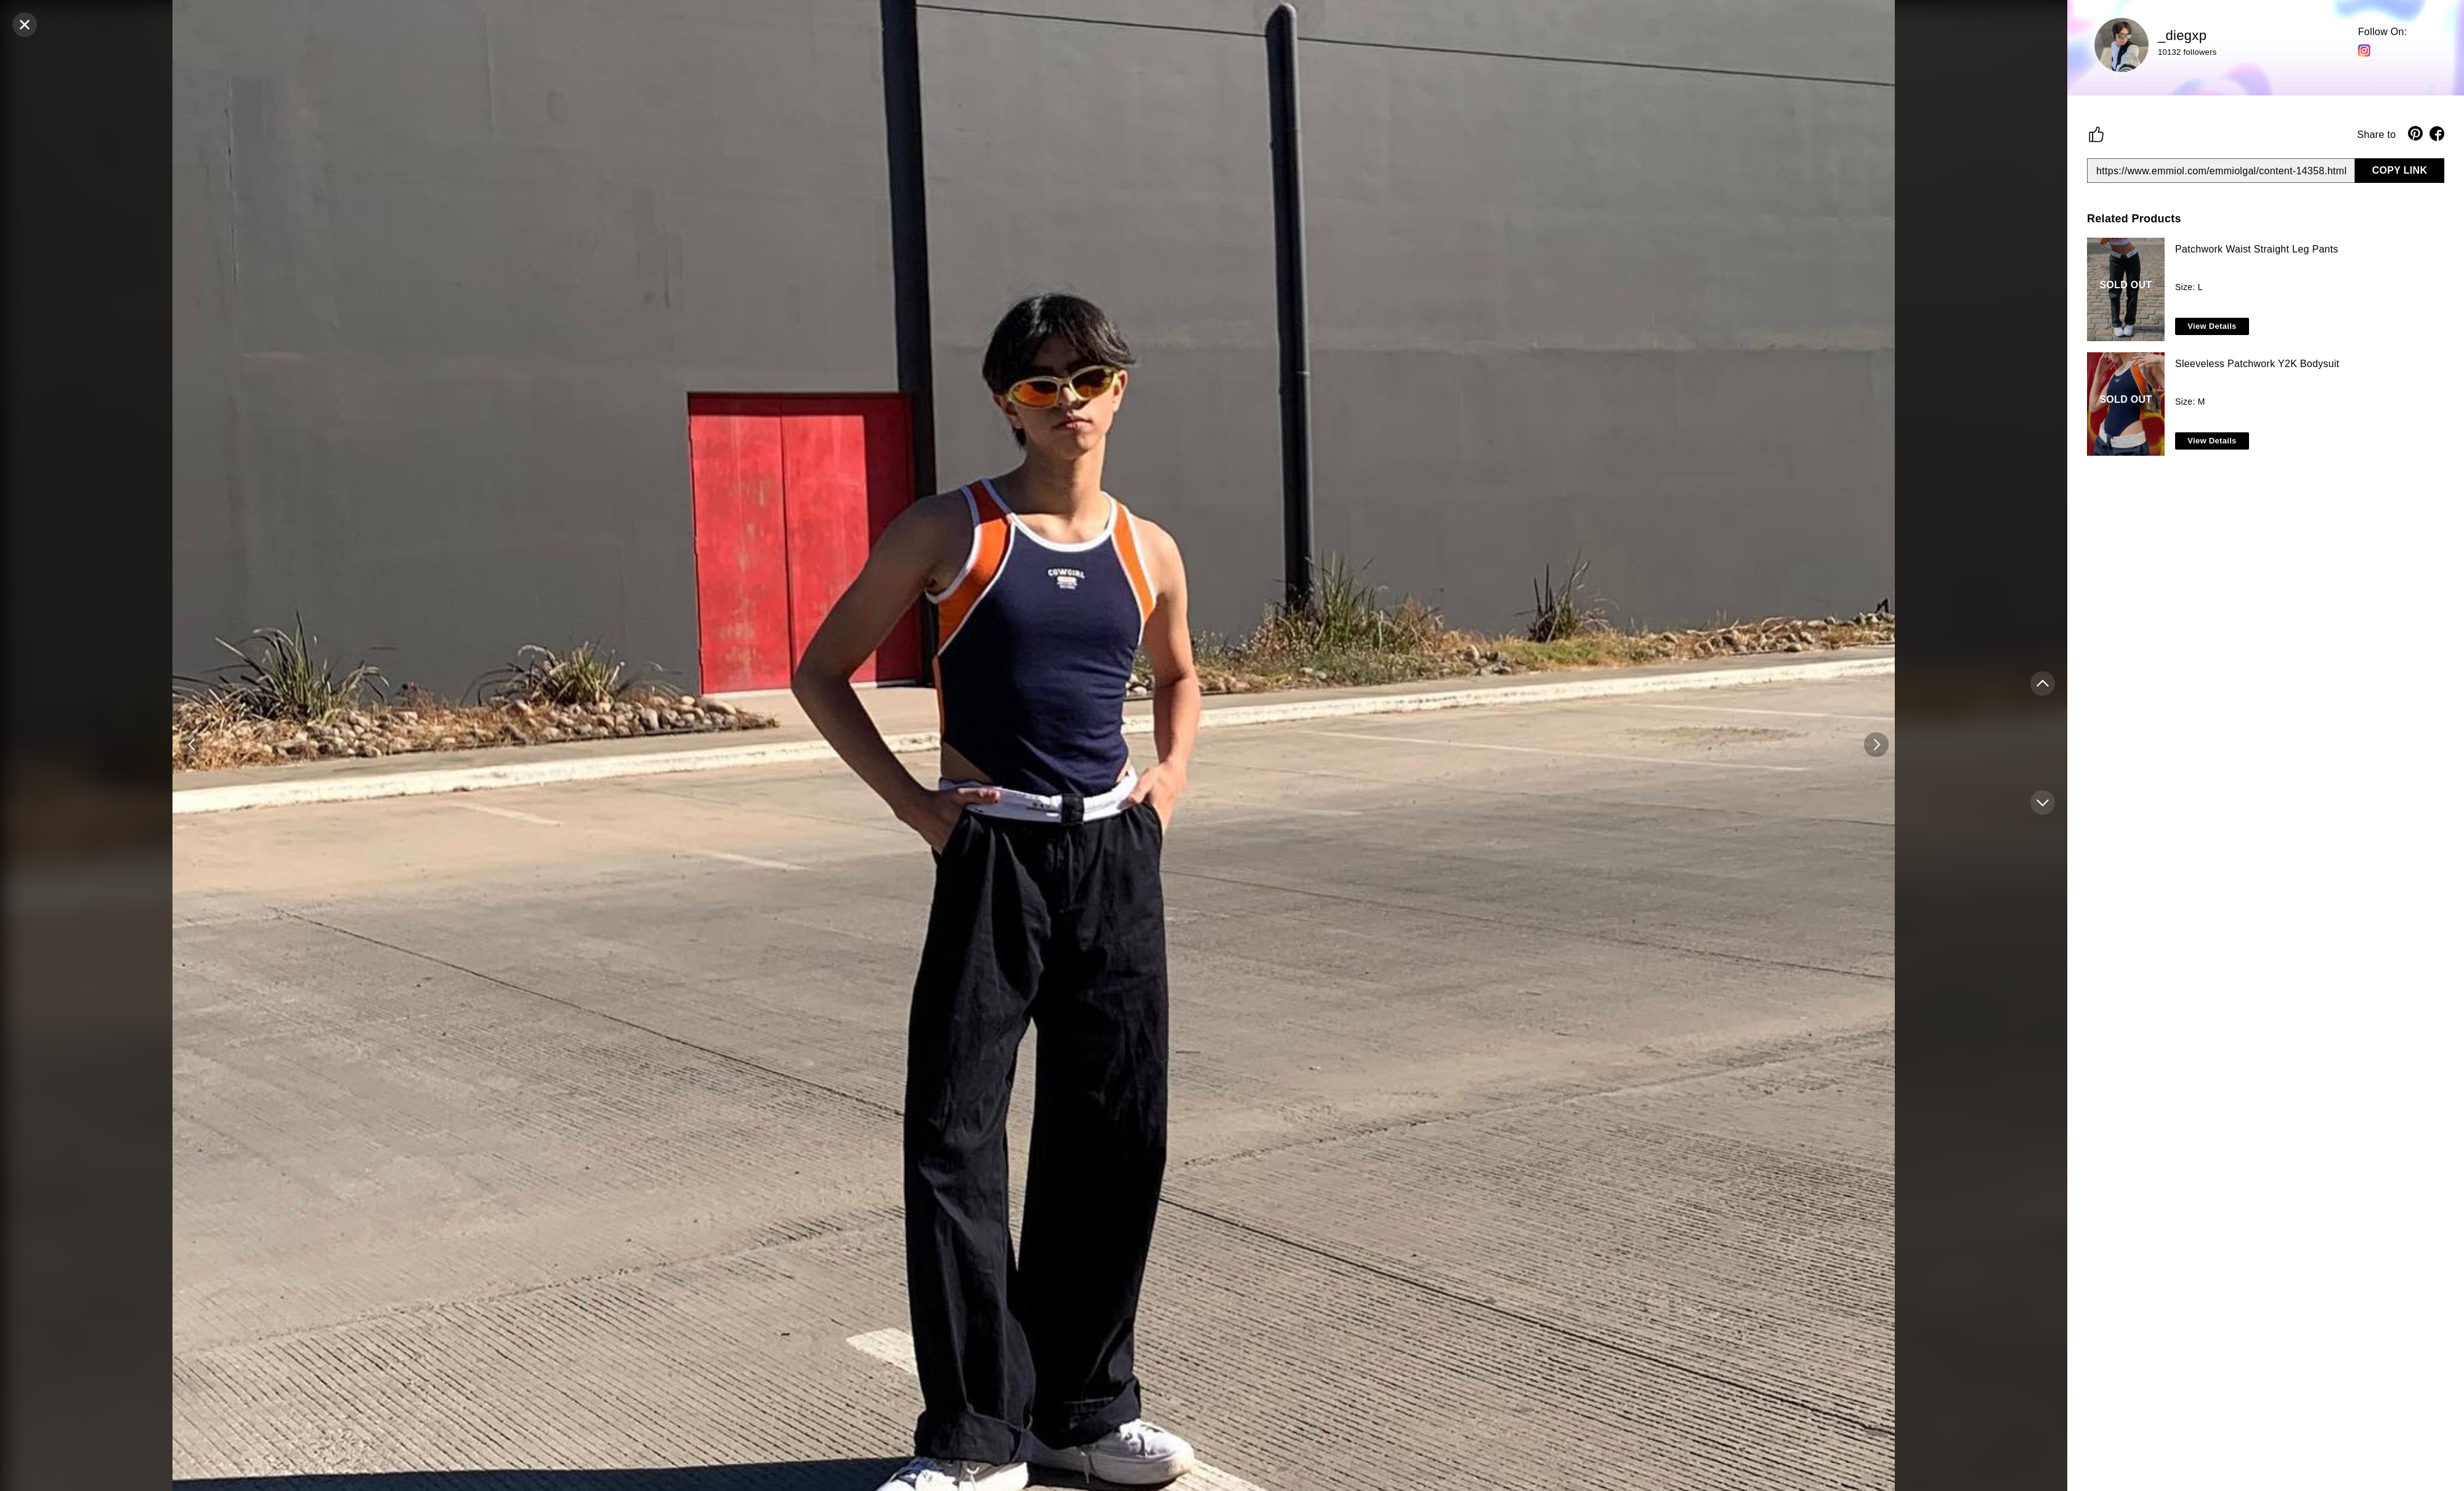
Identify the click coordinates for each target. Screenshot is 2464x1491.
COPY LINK (2400, 170)
